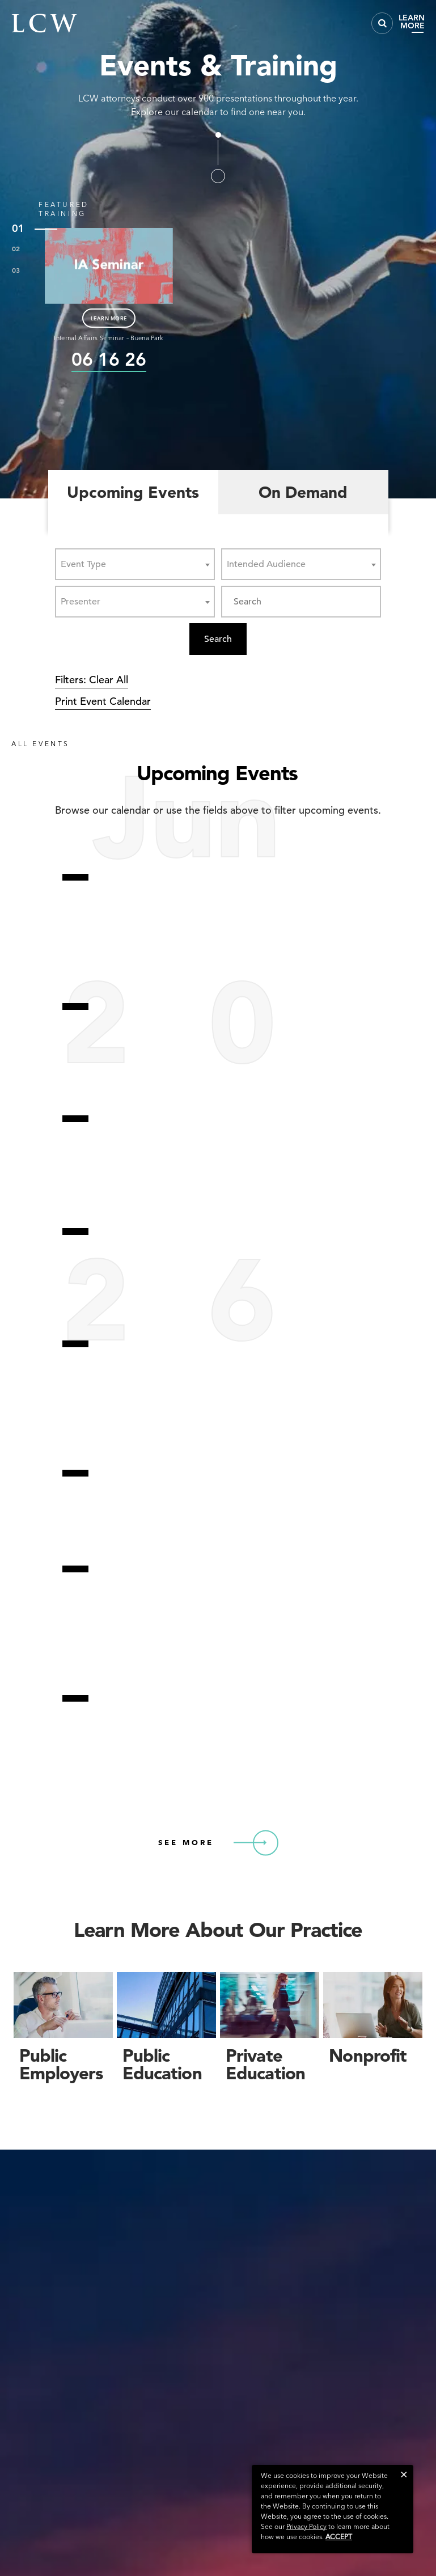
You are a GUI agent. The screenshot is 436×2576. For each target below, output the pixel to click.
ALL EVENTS (40, 743)
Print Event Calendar (103, 701)
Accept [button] (338, 2536)
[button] (404, 2474)
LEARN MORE (109, 318)
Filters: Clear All (91, 679)
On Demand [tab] (303, 492)
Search (218, 639)
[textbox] (86, 564)
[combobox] (135, 564)
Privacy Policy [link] (306, 2526)
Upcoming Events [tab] (133, 492)
